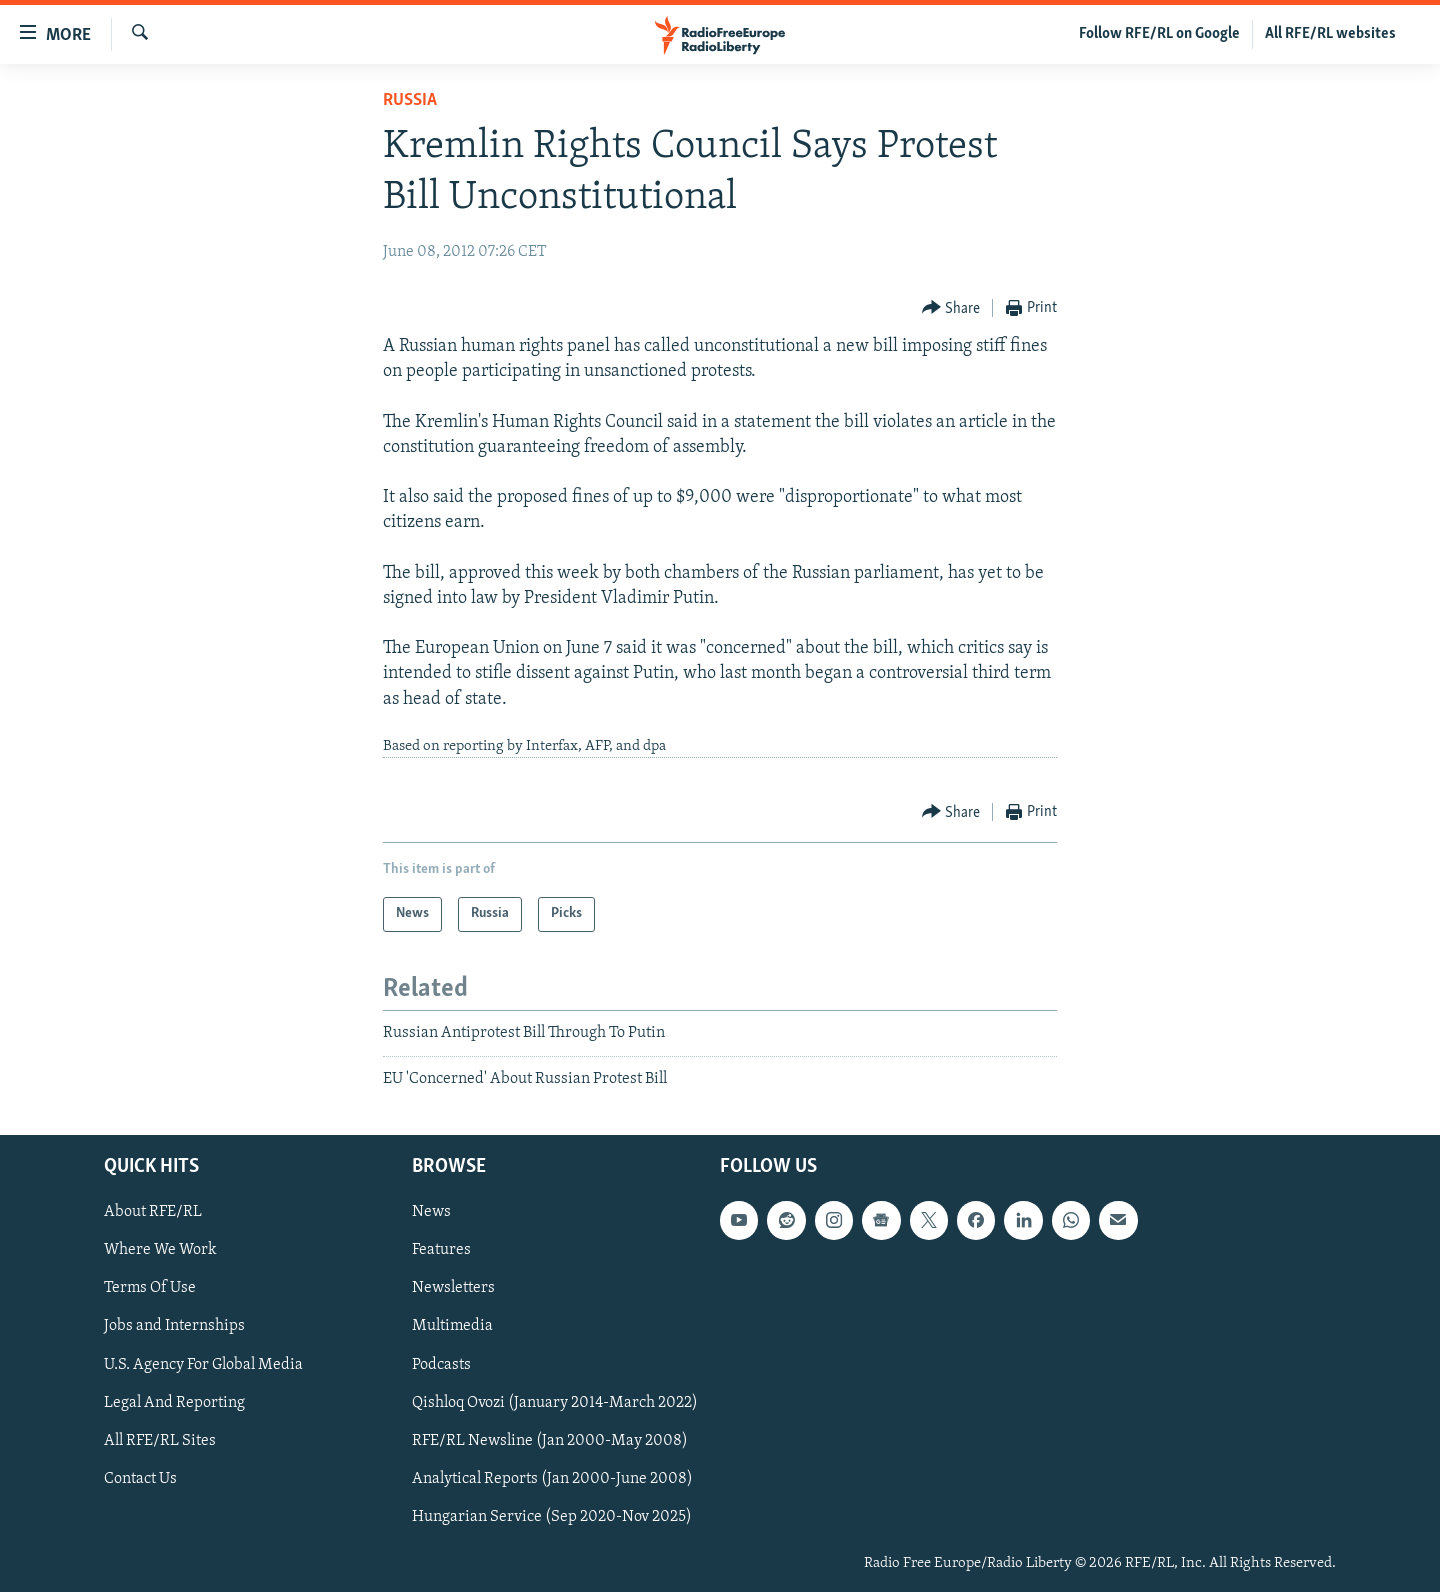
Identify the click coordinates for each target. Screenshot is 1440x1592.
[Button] (951, 308)
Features (441, 1251)
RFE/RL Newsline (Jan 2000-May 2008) (550, 1441)
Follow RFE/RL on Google (1159, 34)
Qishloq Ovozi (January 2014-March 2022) (555, 1403)
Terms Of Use (150, 1289)
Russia (410, 100)
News (431, 1213)
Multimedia (452, 1327)
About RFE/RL (153, 1213)
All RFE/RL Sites (160, 1441)
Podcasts (441, 1365)
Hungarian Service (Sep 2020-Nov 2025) (552, 1517)
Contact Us (140, 1479)
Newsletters (453, 1289)
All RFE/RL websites (1330, 34)
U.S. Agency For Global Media (203, 1365)
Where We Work (160, 1251)
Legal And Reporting (174, 1403)
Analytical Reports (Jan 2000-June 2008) (552, 1479)
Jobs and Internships (174, 1327)
